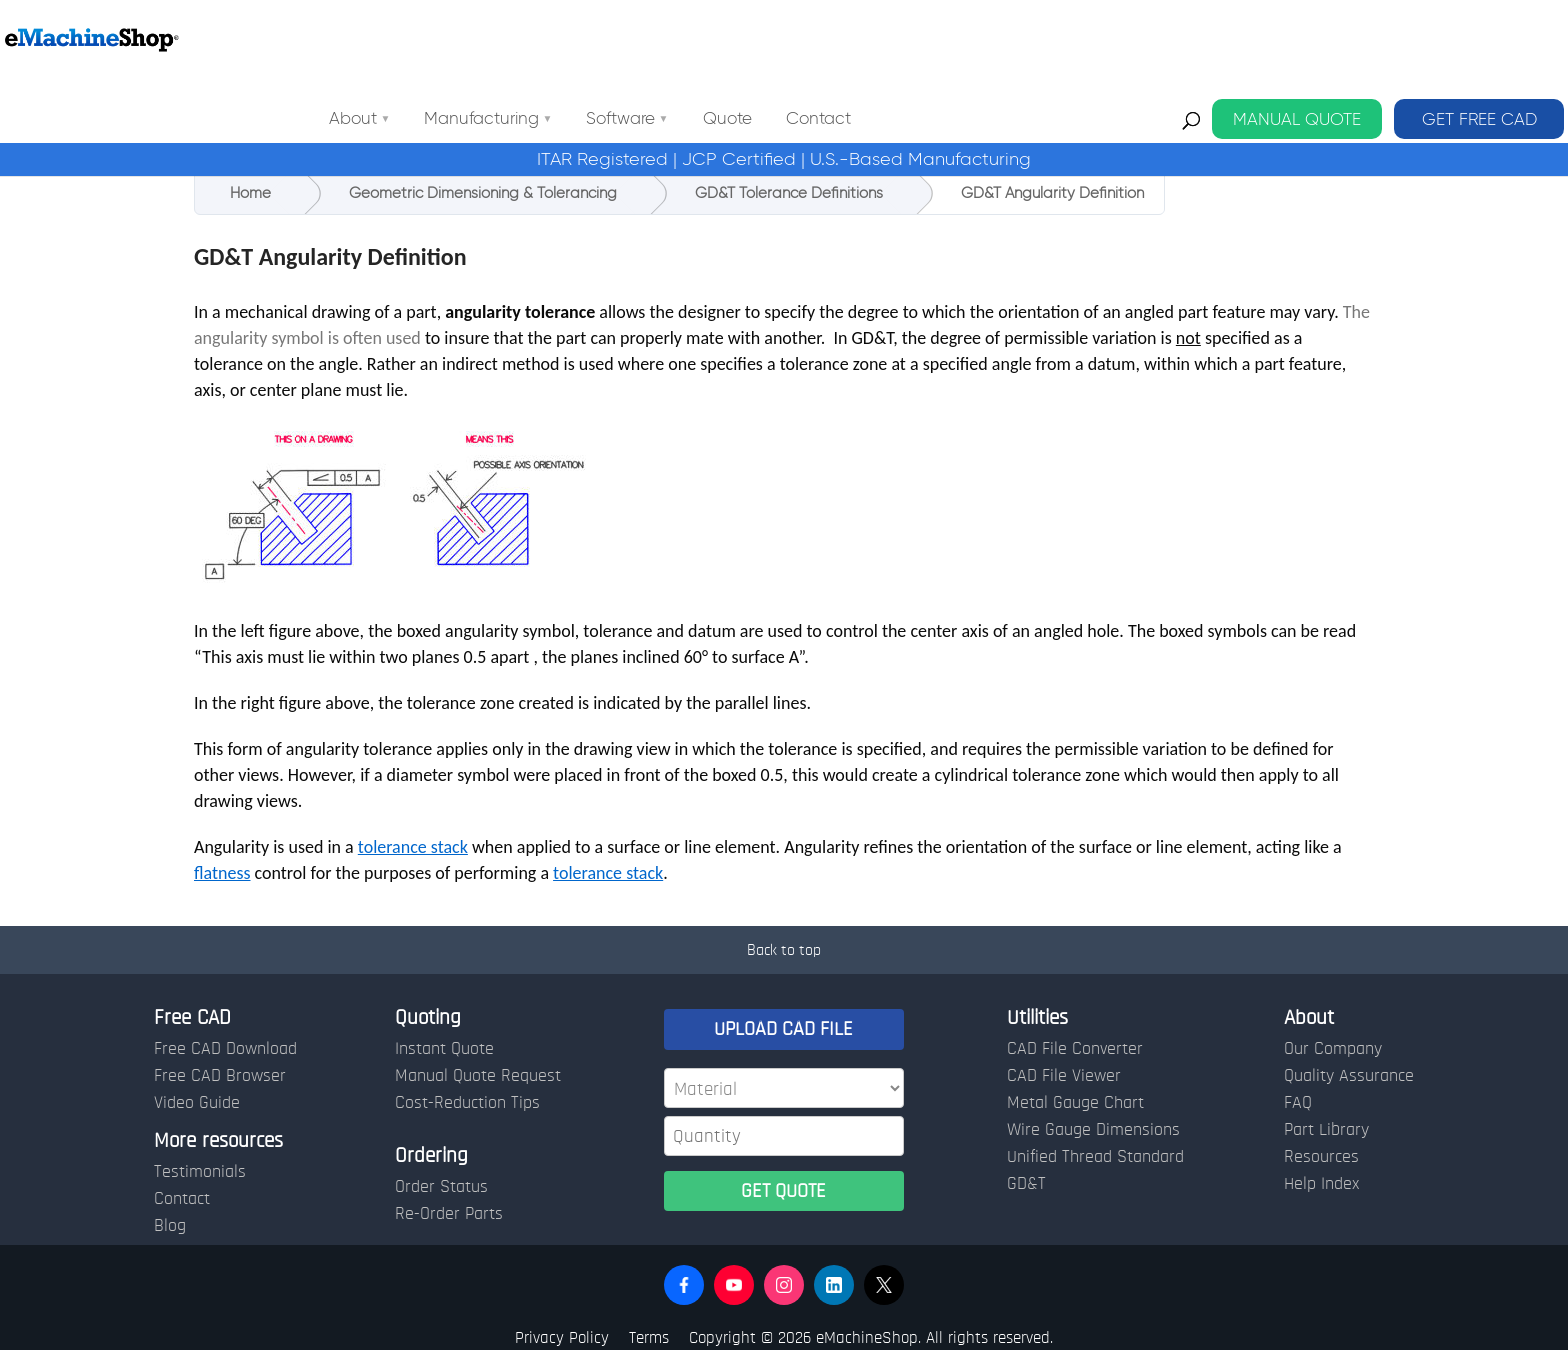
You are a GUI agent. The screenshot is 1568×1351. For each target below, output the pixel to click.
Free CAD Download (225, 1049)
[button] (684, 1285)
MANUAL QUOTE (1297, 39)
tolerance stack (413, 847)
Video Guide (197, 1103)
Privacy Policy (562, 1337)
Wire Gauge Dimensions (1093, 1130)
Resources (1321, 1157)
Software (800, 39)
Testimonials (200, 1172)
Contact (998, 39)
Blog (170, 1226)
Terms (649, 1337)
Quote (907, 39)
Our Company (1333, 1049)
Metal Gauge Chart (1075, 1103)
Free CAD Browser (220, 1076)
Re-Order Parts (449, 1214)
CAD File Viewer (1064, 1076)
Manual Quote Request (478, 1076)
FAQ (1298, 1103)
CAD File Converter (1075, 1049)
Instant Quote (444, 1049)
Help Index (1321, 1184)
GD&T (1026, 1184)
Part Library (1326, 1130)
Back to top (784, 950)
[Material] (784, 1088)
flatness (222, 873)
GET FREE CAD (1479, 39)
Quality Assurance (1349, 1076)
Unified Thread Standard (1095, 1157)
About (533, 39)
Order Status (441, 1187)
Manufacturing (661, 39)
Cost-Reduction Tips (467, 1103)
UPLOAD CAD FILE (783, 1029)
